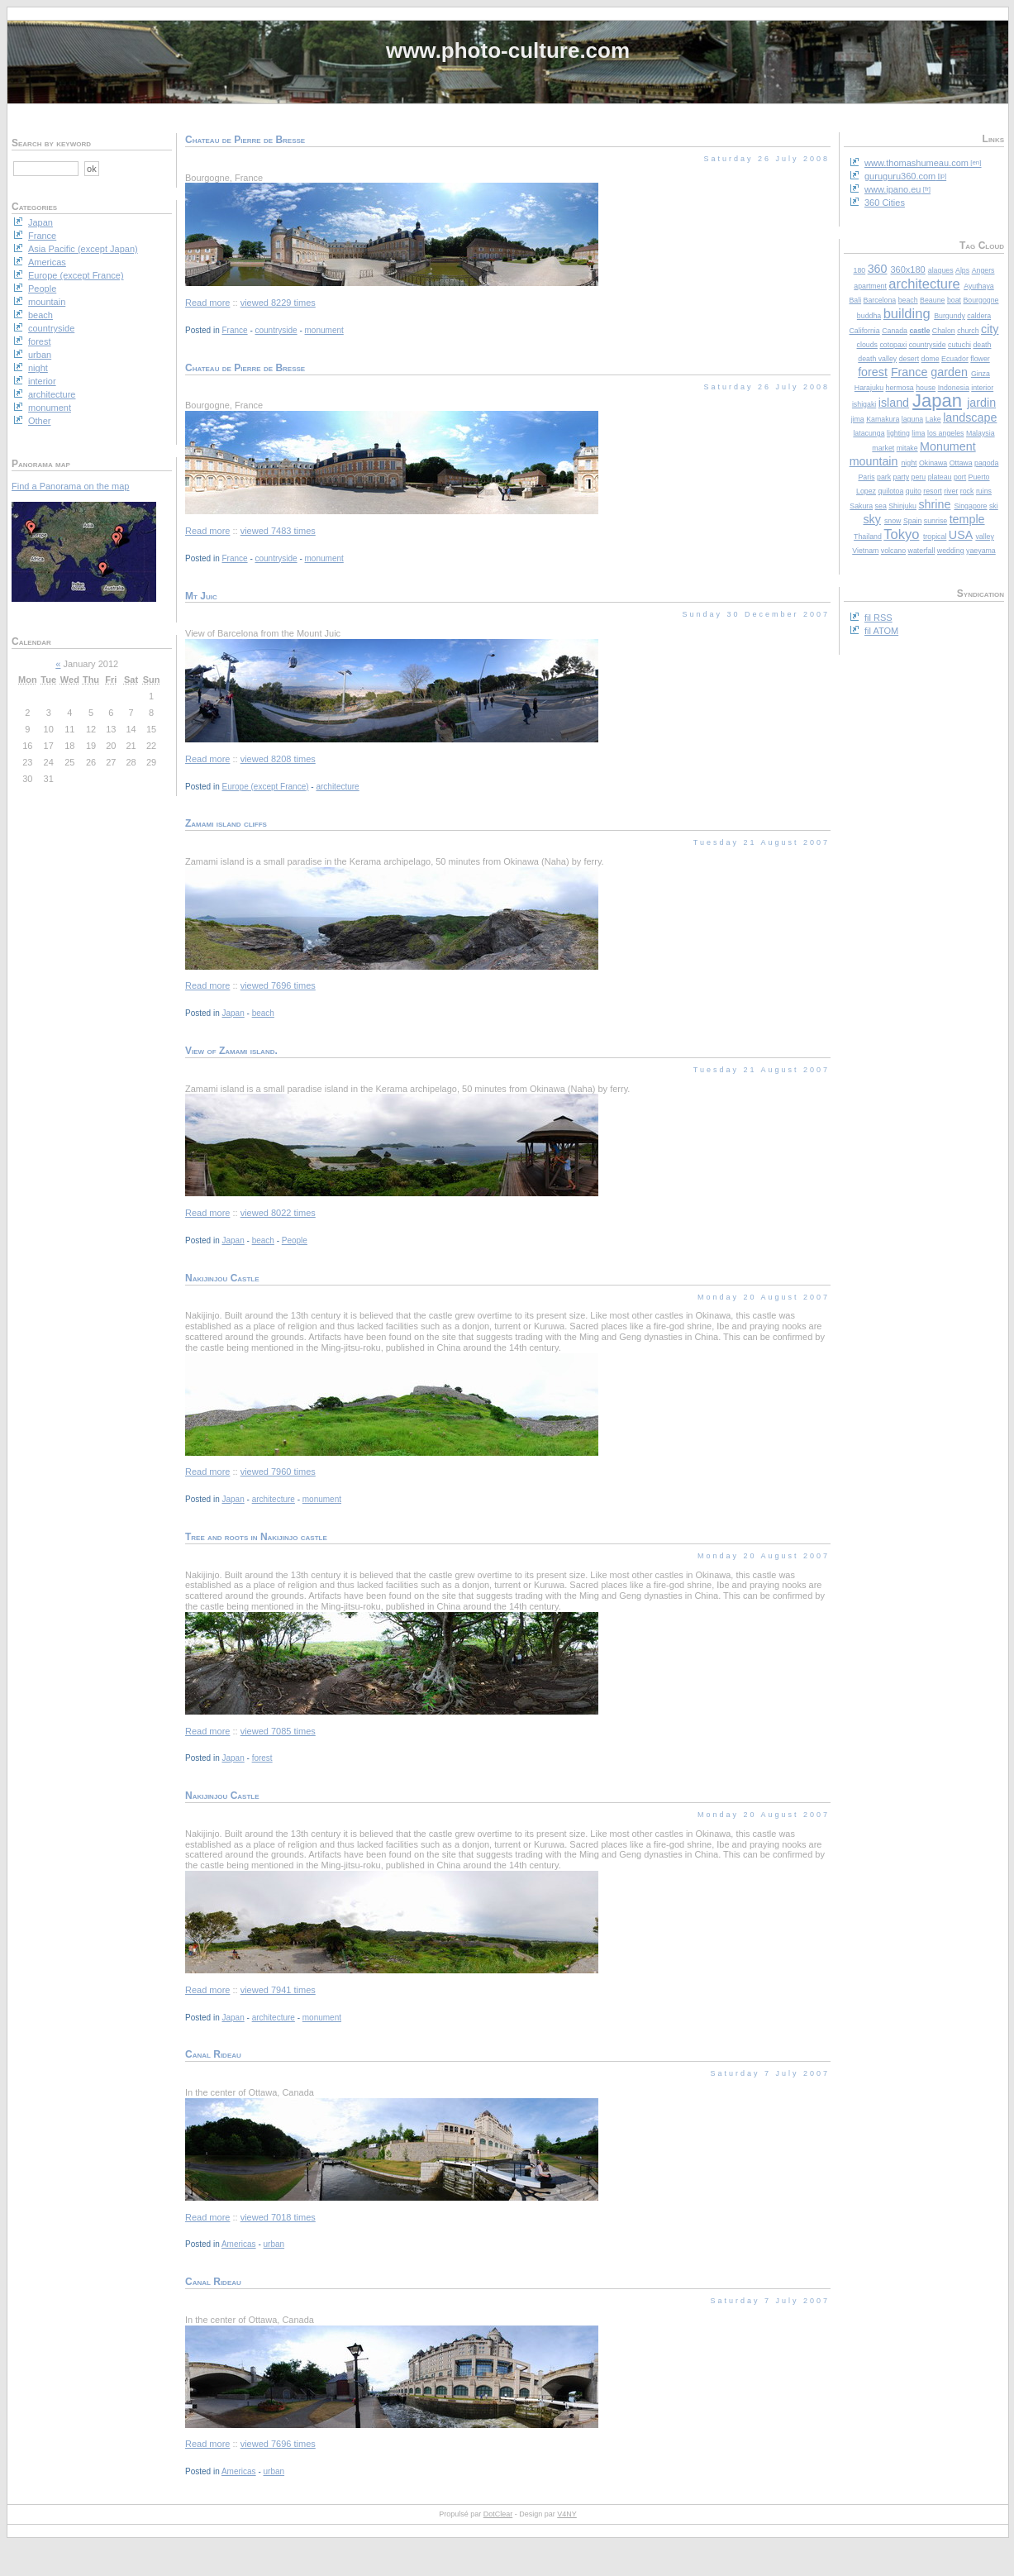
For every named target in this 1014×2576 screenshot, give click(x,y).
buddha (869, 316)
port (960, 477)
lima (918, 433)
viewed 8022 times (278, 1213)
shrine (934, 504)
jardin (981, 402)
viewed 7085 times (278, 1731)
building (907, 313)
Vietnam (865, 550)
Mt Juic (201, 596)
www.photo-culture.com (508, 50)
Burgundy (949, 316)
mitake (907, 448)
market (883, 448)
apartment (870, 286)
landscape (970, 417)
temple (967, 519)
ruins (984, 491)
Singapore (970, 506)
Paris (866, 477)
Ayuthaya (979, 286)
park (884, 477)
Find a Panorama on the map (70, 486)
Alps (962, 270)
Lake (933, 419)
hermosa (900, 388)
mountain (874, 461)
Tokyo (901, 534)
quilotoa (890, 491)
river (951, 491)
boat (954, 300)
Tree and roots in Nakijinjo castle (256, 1537)
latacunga (868, 433)
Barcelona (880, 300)
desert (909, 359)
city (989, 329)
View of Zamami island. (231, 1051)
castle (919, 331)
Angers (983, 270)
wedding (950, 550)
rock (967, 491)
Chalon (943, 331)
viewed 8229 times (278, 303)
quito (913, 491)
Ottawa (961, 463)
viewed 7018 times (278, 2217)
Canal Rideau (213, 2054)
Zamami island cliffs (226, 823)
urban (274, 2244)
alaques (941, 270)
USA (961, 534)
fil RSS (878, 618)
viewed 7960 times (278, 1471)
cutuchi (959, 345)
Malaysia (980, 433)
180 (860, 270)
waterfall (921, 550)
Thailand (868, 536)
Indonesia (953, 388)
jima (857, 419)
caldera (979, 316)
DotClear (498, 2514)
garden (949, 372)
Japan (937, 400)
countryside (927, 345)
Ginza (980, 374)
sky (871, 519)
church (967, 331)
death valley (877, 359)
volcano (893, 550)
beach (908, 300)
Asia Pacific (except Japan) (83, 249)
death (982, 345)
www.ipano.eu (892, 189)
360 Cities (884, 203)
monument (324, 330)
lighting (898, 433)
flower (979, 359)
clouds (867, 345)
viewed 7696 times (278, 985)
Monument (948, 446)
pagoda (986, 463)
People (294, 1240)
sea (881, 506)
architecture (923, 283)
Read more (207, 303)
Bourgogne (980, 300)
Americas (238, 2244)
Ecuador (955, 359)
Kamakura (882, 419)
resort (932, 491)
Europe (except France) (264, 786)
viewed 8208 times (278, 759)
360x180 (907, 269)
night (908, 463)
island (893, 402)
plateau (940, 477)
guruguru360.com (899, 176)
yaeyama (981, 550)
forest (873, 372)
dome (930, 359)
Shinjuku (902, 506)
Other (39, 421)
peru (919, 477)
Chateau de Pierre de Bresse (245, 139)
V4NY (567, 2514)
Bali (855, 300)
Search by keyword (51, 143)
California (865, 331)
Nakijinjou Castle (222, 1278)
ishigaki (864, 404)
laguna (912, 419)
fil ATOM (881, 631)
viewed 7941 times (278, 1990)
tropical (934, 536)
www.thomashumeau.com (916, 163)
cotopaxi (893, 345)
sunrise (935, 521)
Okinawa (933, 463)
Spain (912, 521)
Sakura (861, 506)
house (925, 388)
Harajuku (869, 388)
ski (993, 506)
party (901, 477)
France (909, 372)
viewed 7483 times (278, 531)
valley (984, 536)
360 (878, 268)
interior (982, 388)
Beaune (932, 300)
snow (893, 521)
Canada (894, 331)
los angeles (945, 433)
